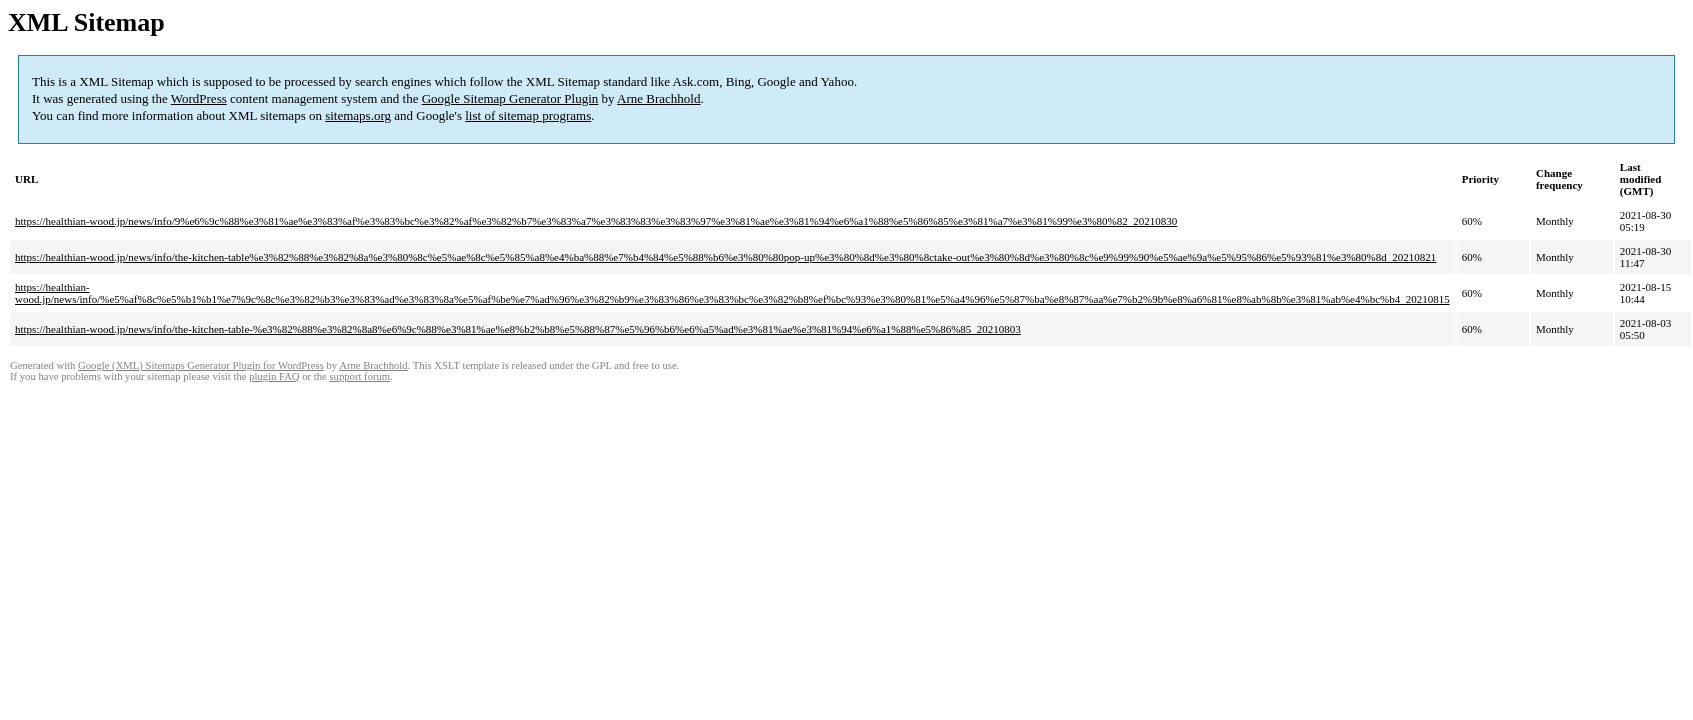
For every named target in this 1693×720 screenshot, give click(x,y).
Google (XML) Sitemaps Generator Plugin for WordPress (201, 365)
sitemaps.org (358, 115)
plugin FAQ (274, 376)
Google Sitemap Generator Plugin (510, 98)
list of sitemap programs (528, 115)
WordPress (199, 98)
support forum (359, 376)
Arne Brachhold (658, 98)
